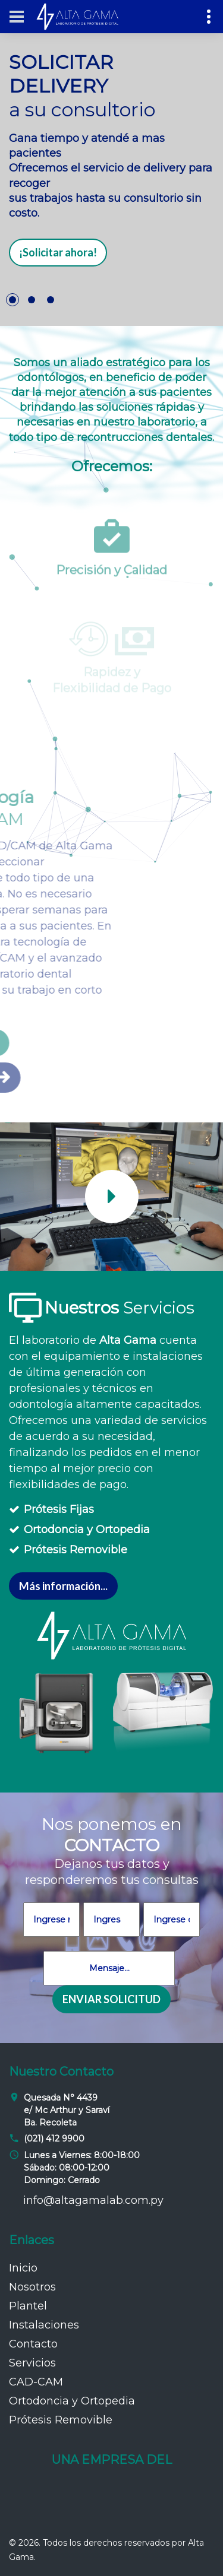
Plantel (28, 2305)
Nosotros (32, 2286)
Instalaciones (44, 2324)
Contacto (33, 2343)
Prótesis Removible (75, 1549)
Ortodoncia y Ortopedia (87, 1529)
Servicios (32, 2362)
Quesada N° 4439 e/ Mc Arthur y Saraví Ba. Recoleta (66, 2110)
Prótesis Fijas (59, 1509)
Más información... (63, 1585)
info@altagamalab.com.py (93, 2200)
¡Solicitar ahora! (58, 252)
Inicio (23, 2267)
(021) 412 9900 (54, 2138)
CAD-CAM (36, 2381)
